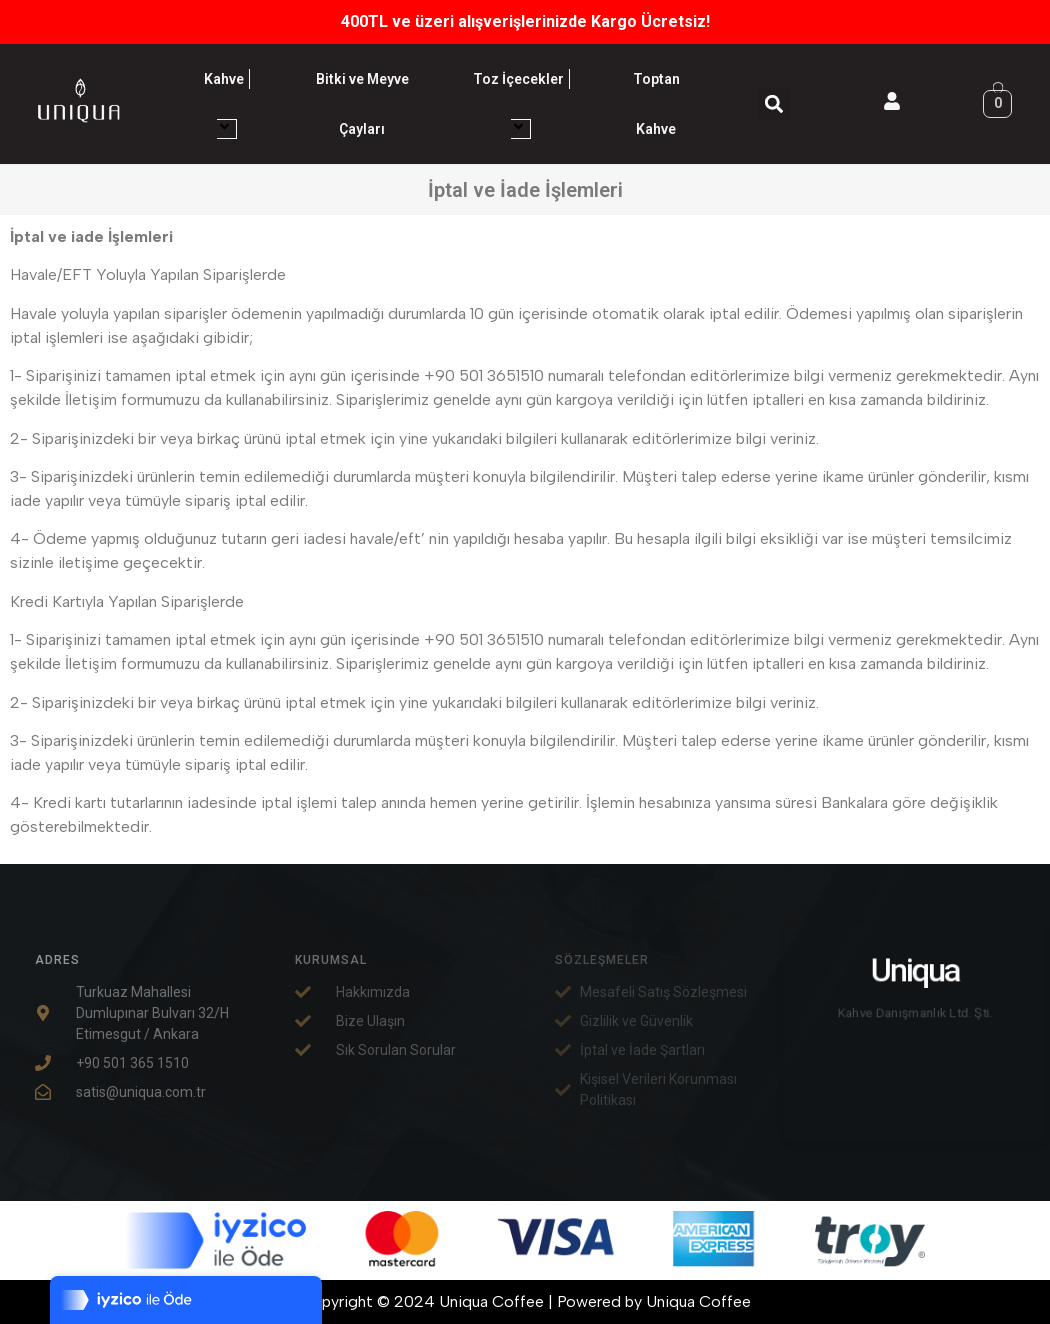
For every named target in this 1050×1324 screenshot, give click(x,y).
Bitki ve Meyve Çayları (362, 104)
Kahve (227, 104)
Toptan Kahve (656, 104)
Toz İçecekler (521, 104)
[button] (773, 104)
